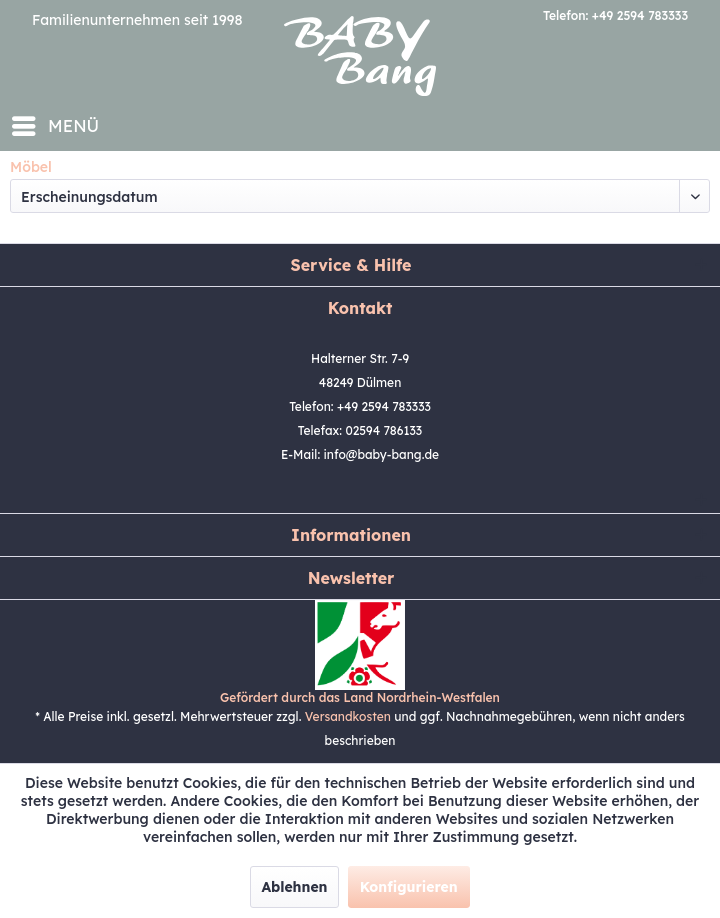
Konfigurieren (409, 887)
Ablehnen (294, 887)
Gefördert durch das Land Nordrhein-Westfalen (360, 697)
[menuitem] (54, 126)
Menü (55, 123)
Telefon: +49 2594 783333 (615, 15)
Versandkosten (348, 716)
